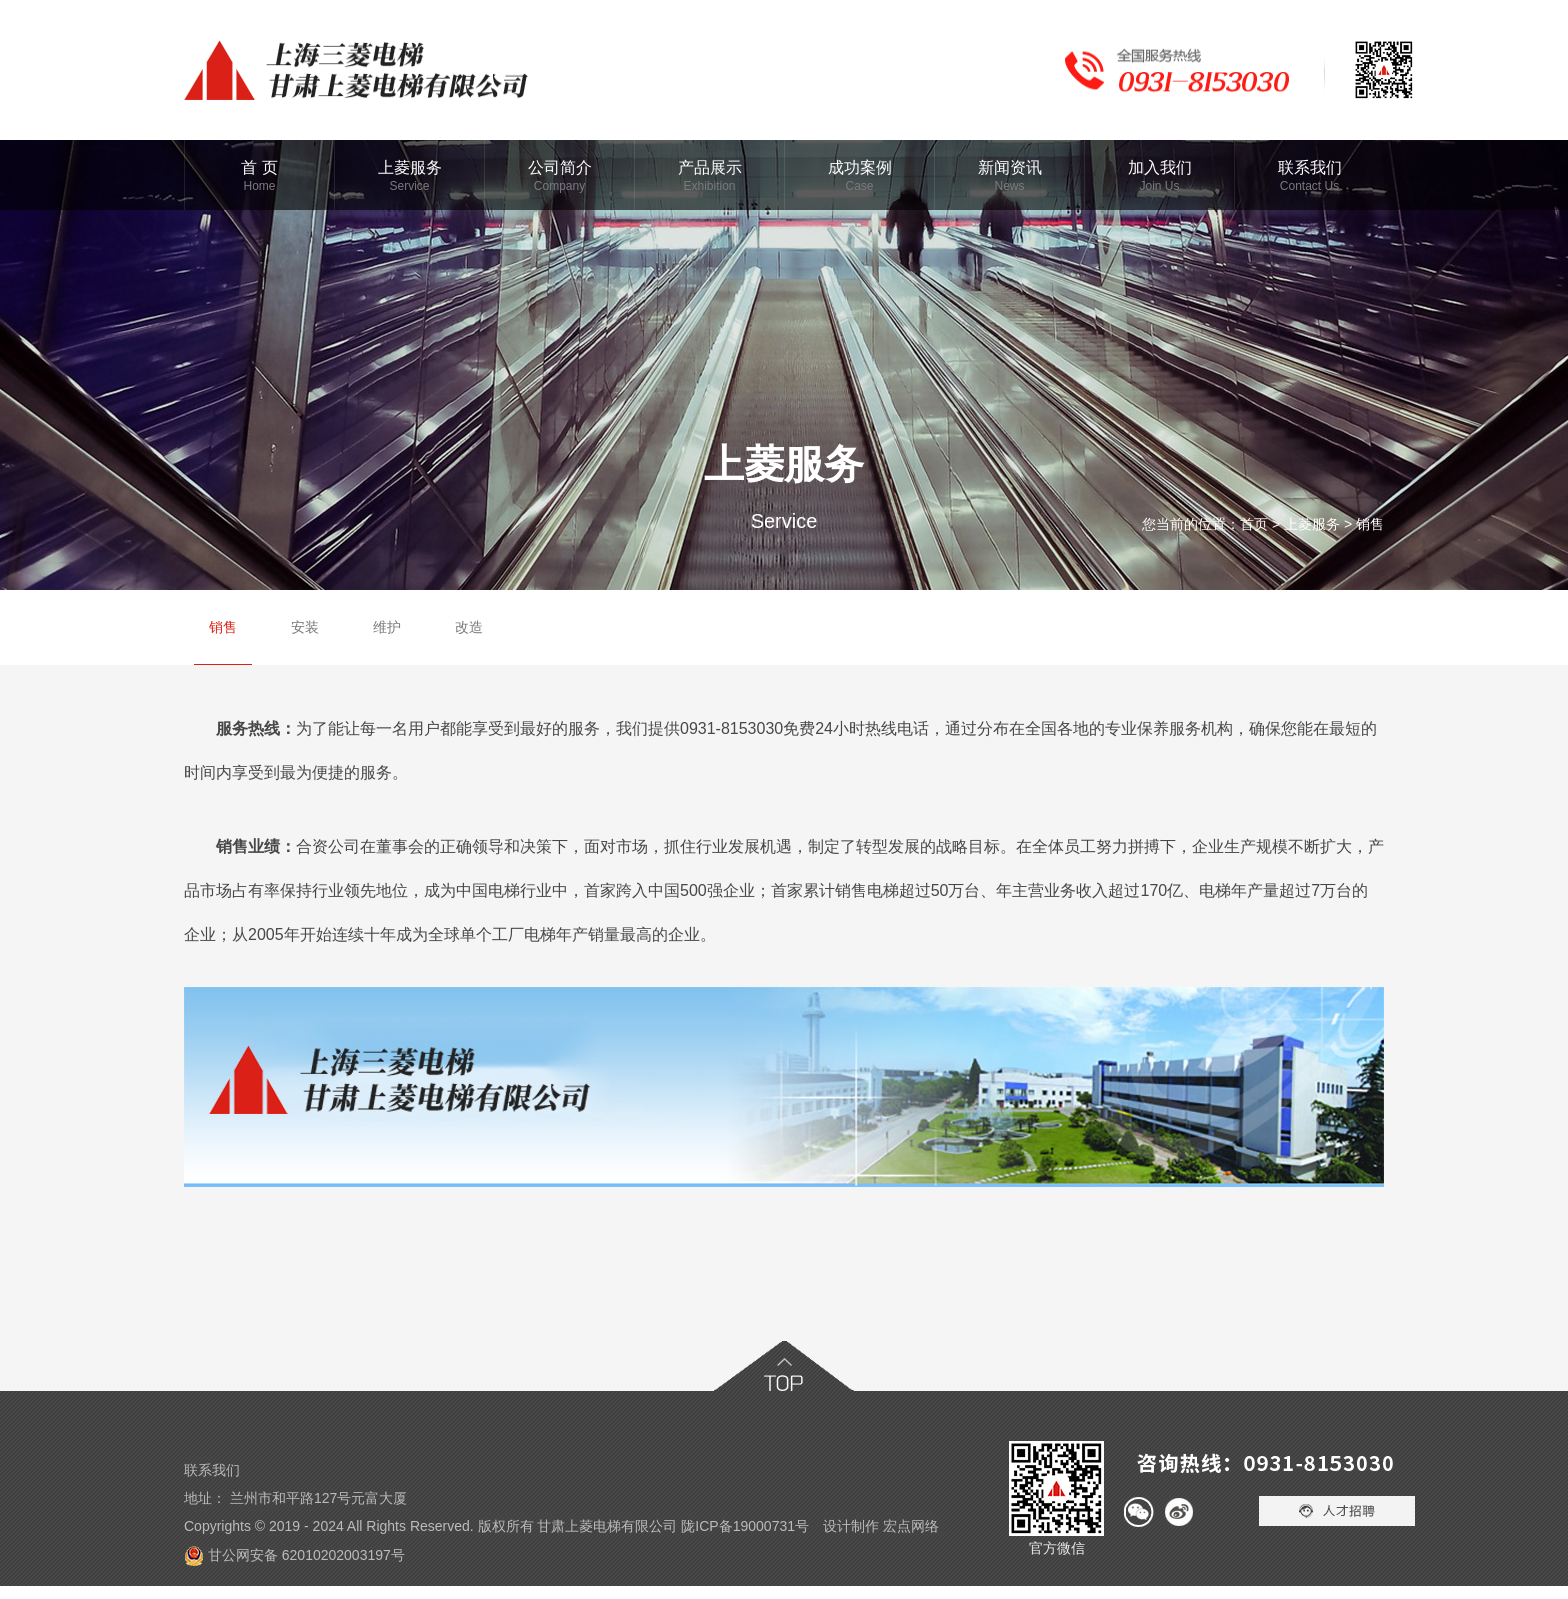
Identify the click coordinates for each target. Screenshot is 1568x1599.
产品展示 (710, 167)
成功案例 (860, 167)
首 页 (259, 167)
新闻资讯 (1010, 167)
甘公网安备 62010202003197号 (306, 1555)
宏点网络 (911, 1526)
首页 (1254, 524)
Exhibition (709, 186)
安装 (305, 627)
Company (559, 186)
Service (409, 186)
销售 (1370, 524)
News (1009, 186)
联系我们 (1310, 167)
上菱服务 (410, 167)
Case (859, 186)
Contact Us (1309, 186)
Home (259, 186)
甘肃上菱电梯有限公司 (607, 1526)
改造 (469, 627)
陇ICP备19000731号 (745, 1526)
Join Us (1159, 186)
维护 (387, 627)
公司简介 (560, 167)
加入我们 (1160, 167)
